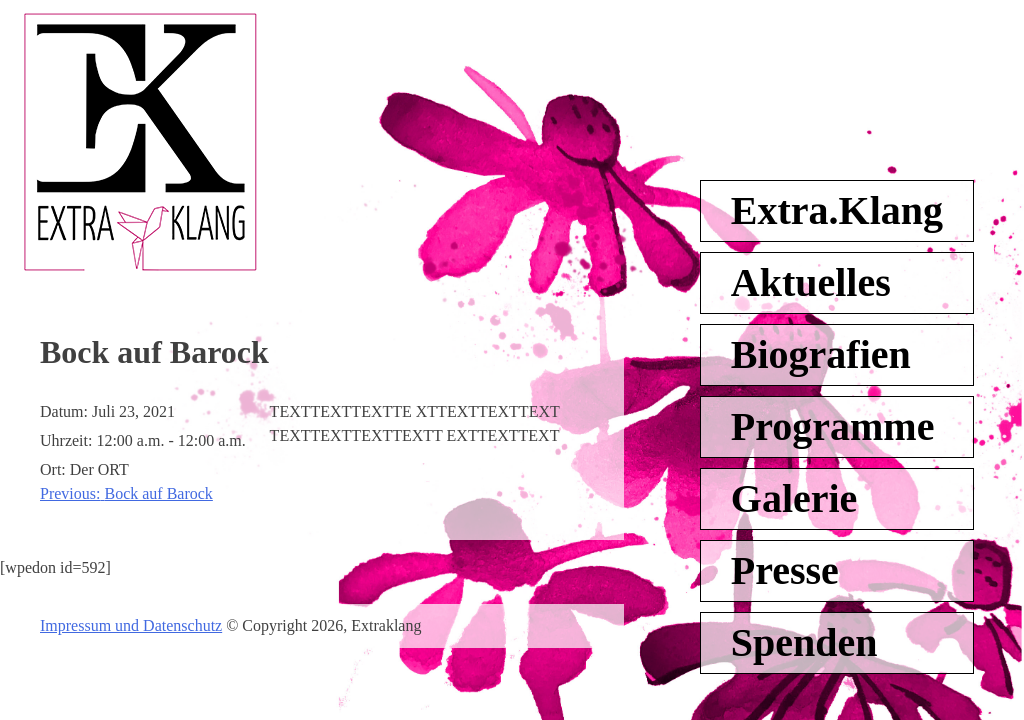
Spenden (804, 642)
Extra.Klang (837, 210)
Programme (833, 426)
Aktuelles (811, 282)
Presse (785, 570)
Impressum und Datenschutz (131, 625)
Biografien (821, 354)
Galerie (794, 498)
